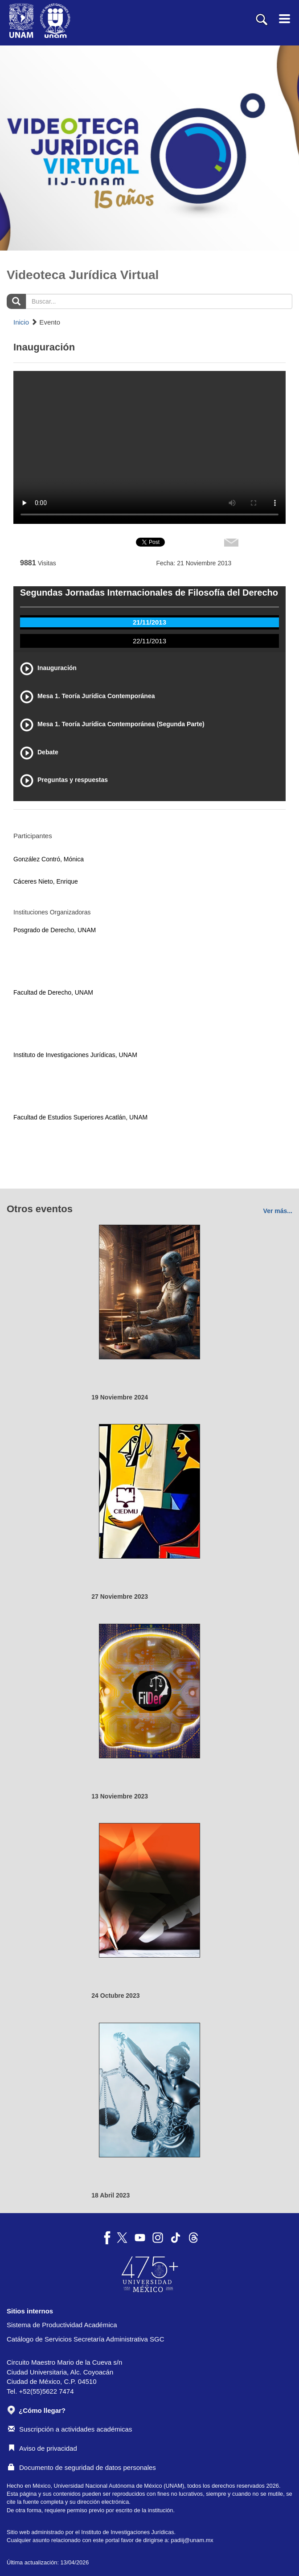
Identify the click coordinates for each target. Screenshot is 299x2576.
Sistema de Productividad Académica (62, 2325)
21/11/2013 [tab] (149, 622)
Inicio (21, 322)
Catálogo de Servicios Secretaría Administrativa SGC (85, 2339)
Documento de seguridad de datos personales (82, 2467)
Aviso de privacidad (42, 2448)
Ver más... (277, 1210)
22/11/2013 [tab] (149, 641)
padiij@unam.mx (192, 2540)
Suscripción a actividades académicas (70, 2429)
